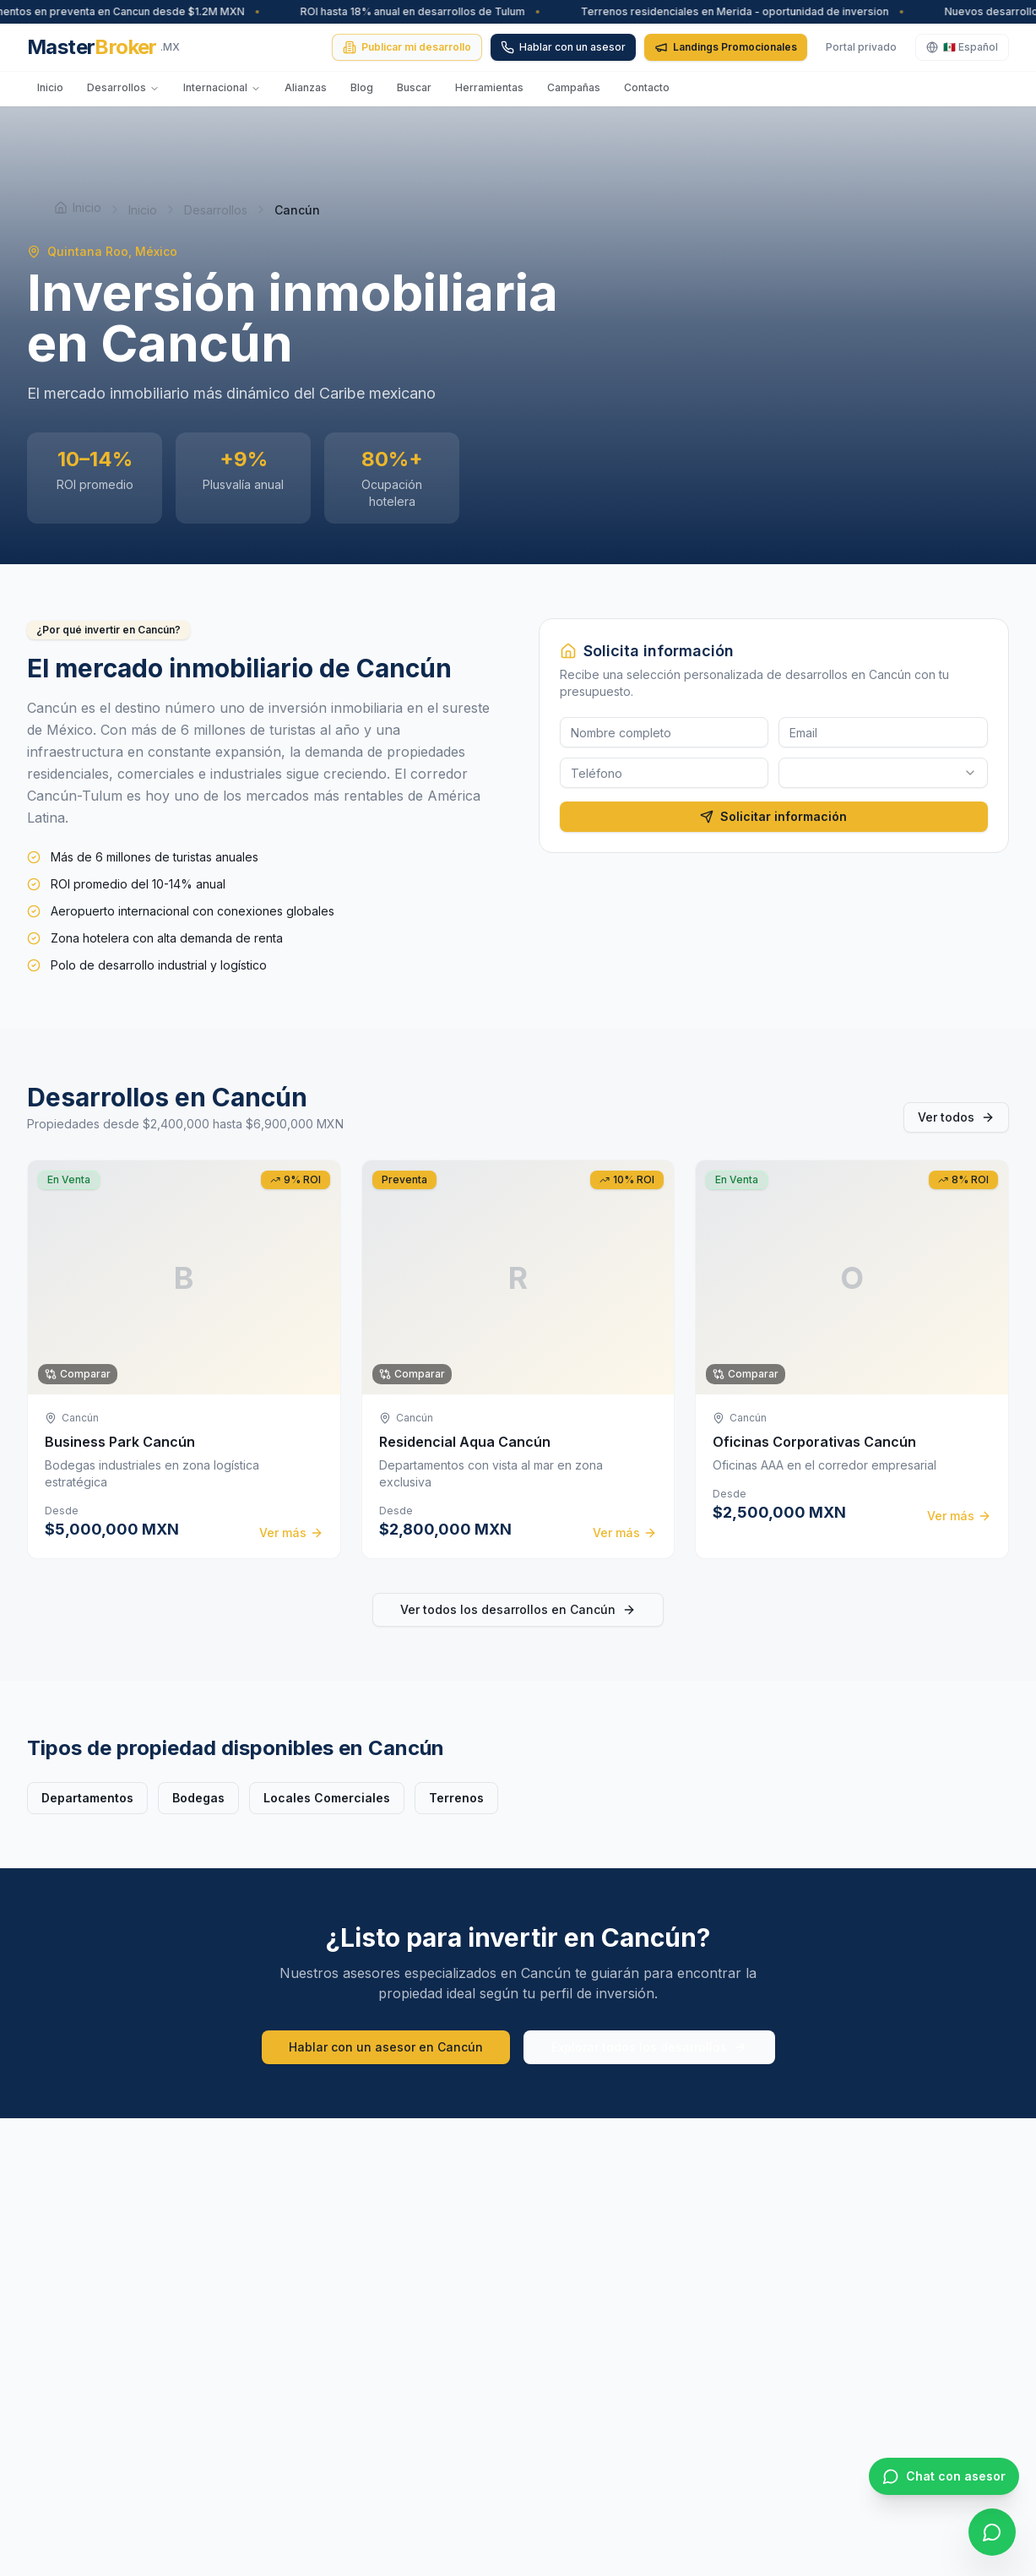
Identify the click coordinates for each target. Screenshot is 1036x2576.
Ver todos (956, 1117)
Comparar (78, 1373)
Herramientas (489, 87)
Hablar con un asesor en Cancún (386, 2047)
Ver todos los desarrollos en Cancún (518, 1609)
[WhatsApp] (992, 2532)
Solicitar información (773, 816)
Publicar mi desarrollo (407, 47)
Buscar (414, 87)
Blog (361, 87)
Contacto (647, 87)
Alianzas (306, 87)
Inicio (50, 87)
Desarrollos (123, 87)
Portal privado (861, 47)
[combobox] (883, 773)
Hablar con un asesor (563, 47)
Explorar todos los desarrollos (649, 2047)
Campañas (573, 87)
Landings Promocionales (725, 47)
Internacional (222, 87)
